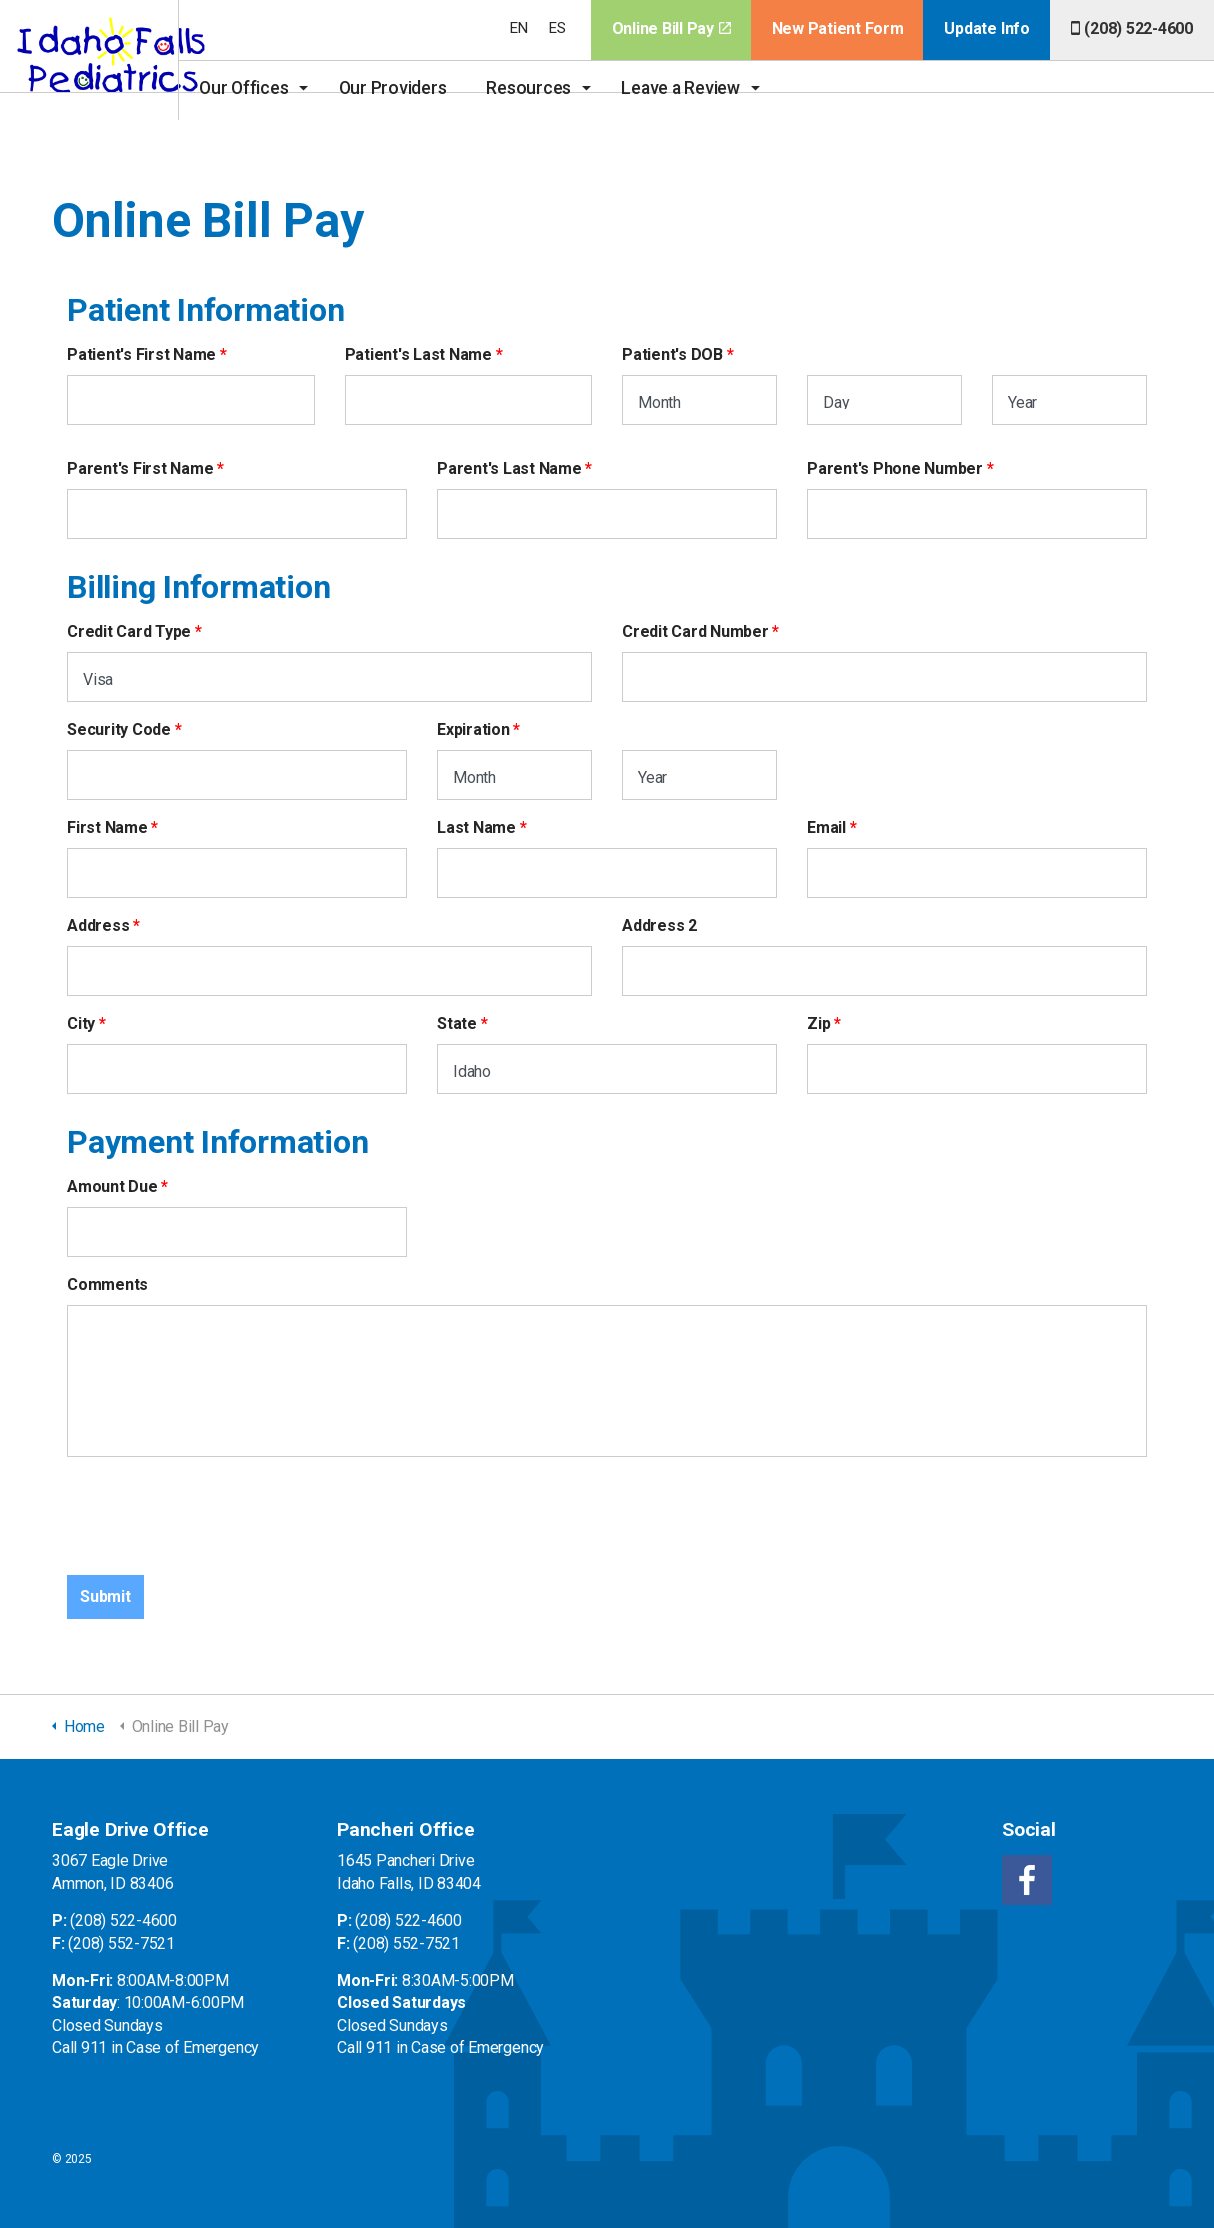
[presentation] (219, 1512)
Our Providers (445, 88)
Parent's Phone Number (895, 468)
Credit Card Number (695, 631)
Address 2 (659, 925)
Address (98, 925)
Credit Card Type (129, 631)
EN (519, 28)
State (457, 1023)
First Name (107, 827)
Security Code (119, 729)
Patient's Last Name (418, 354)
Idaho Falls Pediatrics (116, 60)
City (81, 1023)
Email (826, 827)
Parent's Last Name (509, 468)
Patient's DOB (672, 354)
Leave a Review (733, 88)
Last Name (476, 827)
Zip (818, 1023)
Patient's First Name (141, 354)
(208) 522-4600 (1132, 28)
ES (557, 28)
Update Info (986, 28)
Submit (105, 1596)
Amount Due (112, 1186)
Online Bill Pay (671, 28)
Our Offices (296, 88)
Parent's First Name (140, 468)
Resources (581, 88)
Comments (107, 1284)
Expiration (473, 729)
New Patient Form (838, 28)
